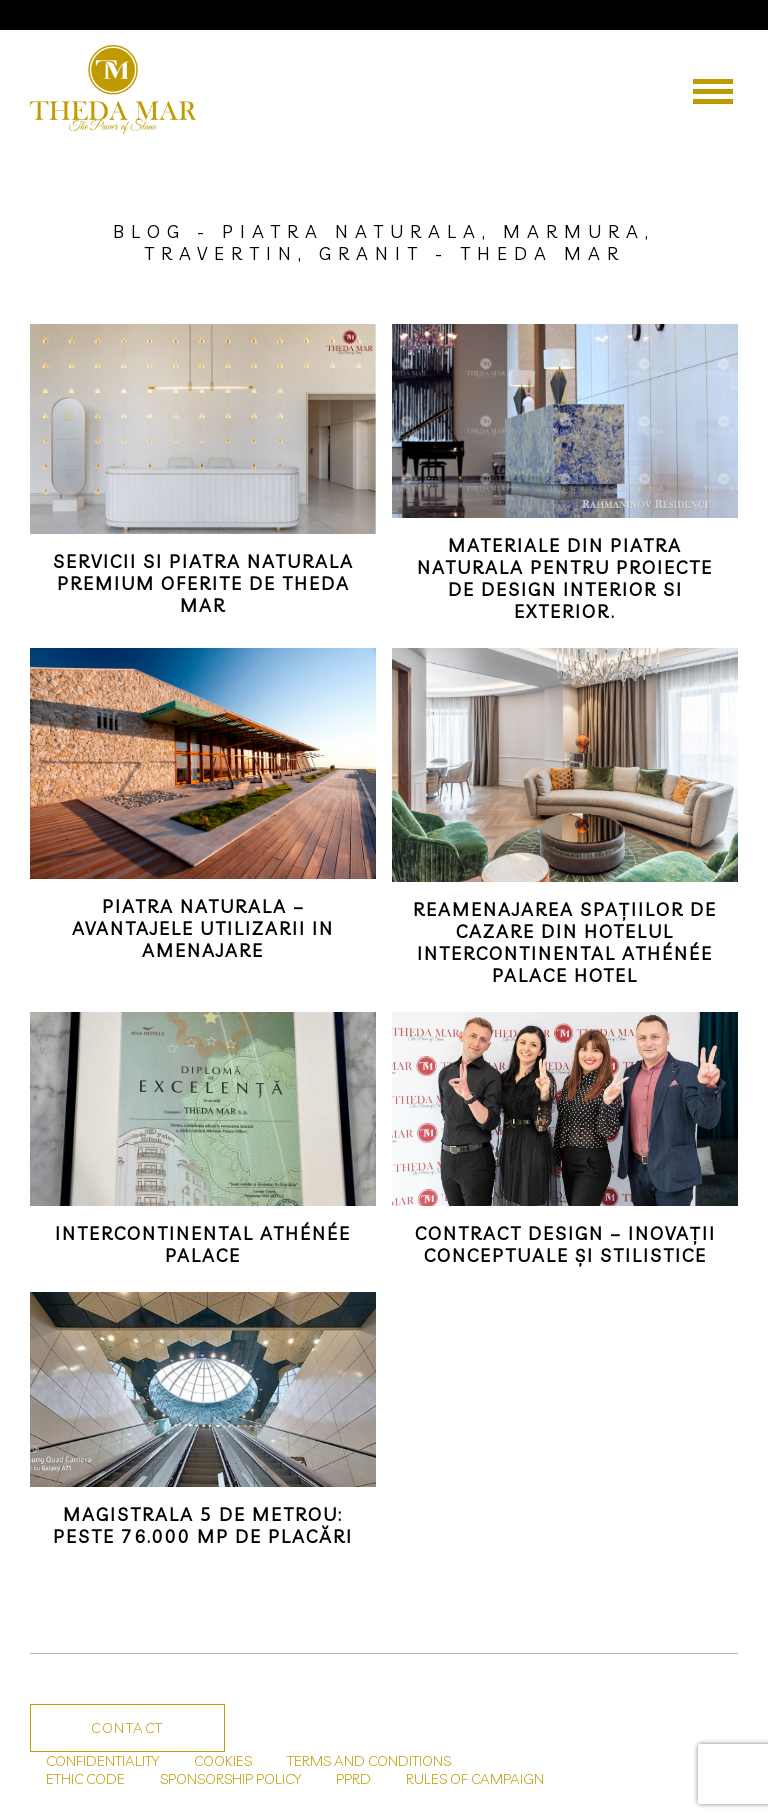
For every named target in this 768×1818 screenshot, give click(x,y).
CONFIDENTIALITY (102, 1761)
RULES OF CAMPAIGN (475, 1779)
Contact (127, 1728)
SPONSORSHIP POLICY (230, 1779)
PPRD (353, 1779)
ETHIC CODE (85, 1779)
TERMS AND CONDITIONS (369, 1761)
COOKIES (223, 1761)
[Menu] (713, 91)
